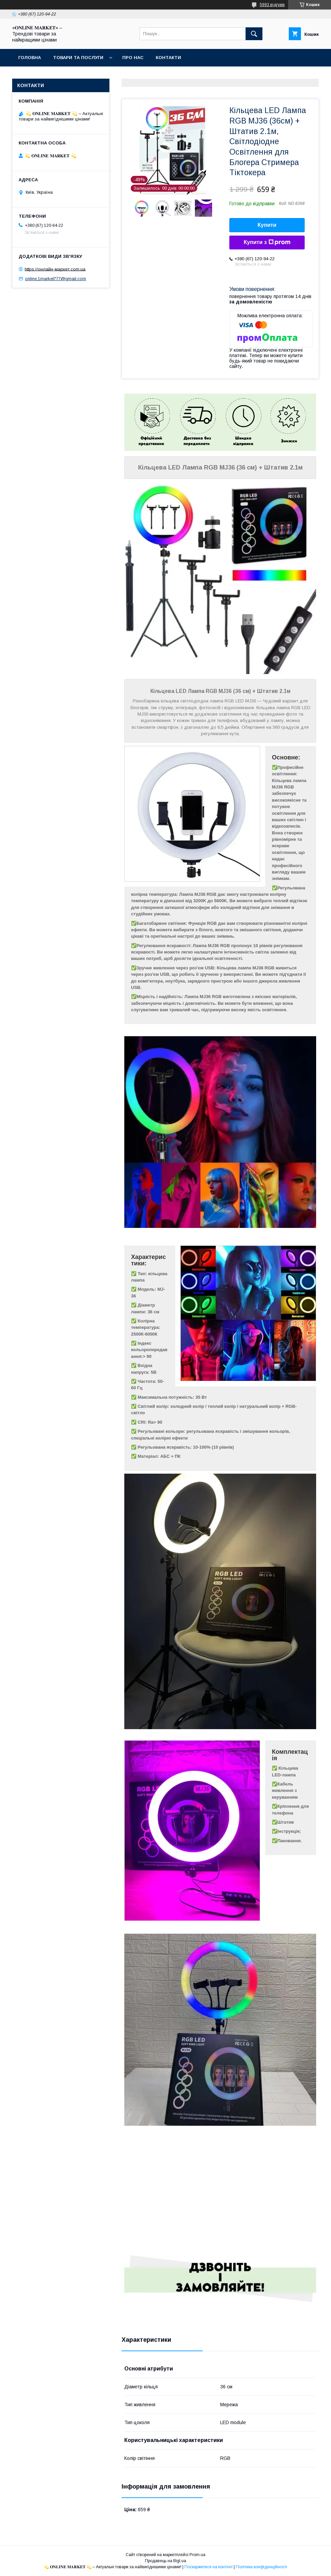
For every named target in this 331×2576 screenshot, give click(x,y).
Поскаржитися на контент (208, 2567)
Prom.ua (197, 2554)
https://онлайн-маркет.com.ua (55, 268)
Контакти (168, 57)
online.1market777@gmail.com (55, 278)
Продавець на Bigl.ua (165, 2560)
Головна (29, 57)
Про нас (133, 57)
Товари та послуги (78, 57)
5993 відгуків (272, 4)
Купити (267, 225)
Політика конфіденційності (261, 2567)
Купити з (267, 242)
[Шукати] (254, 33)
